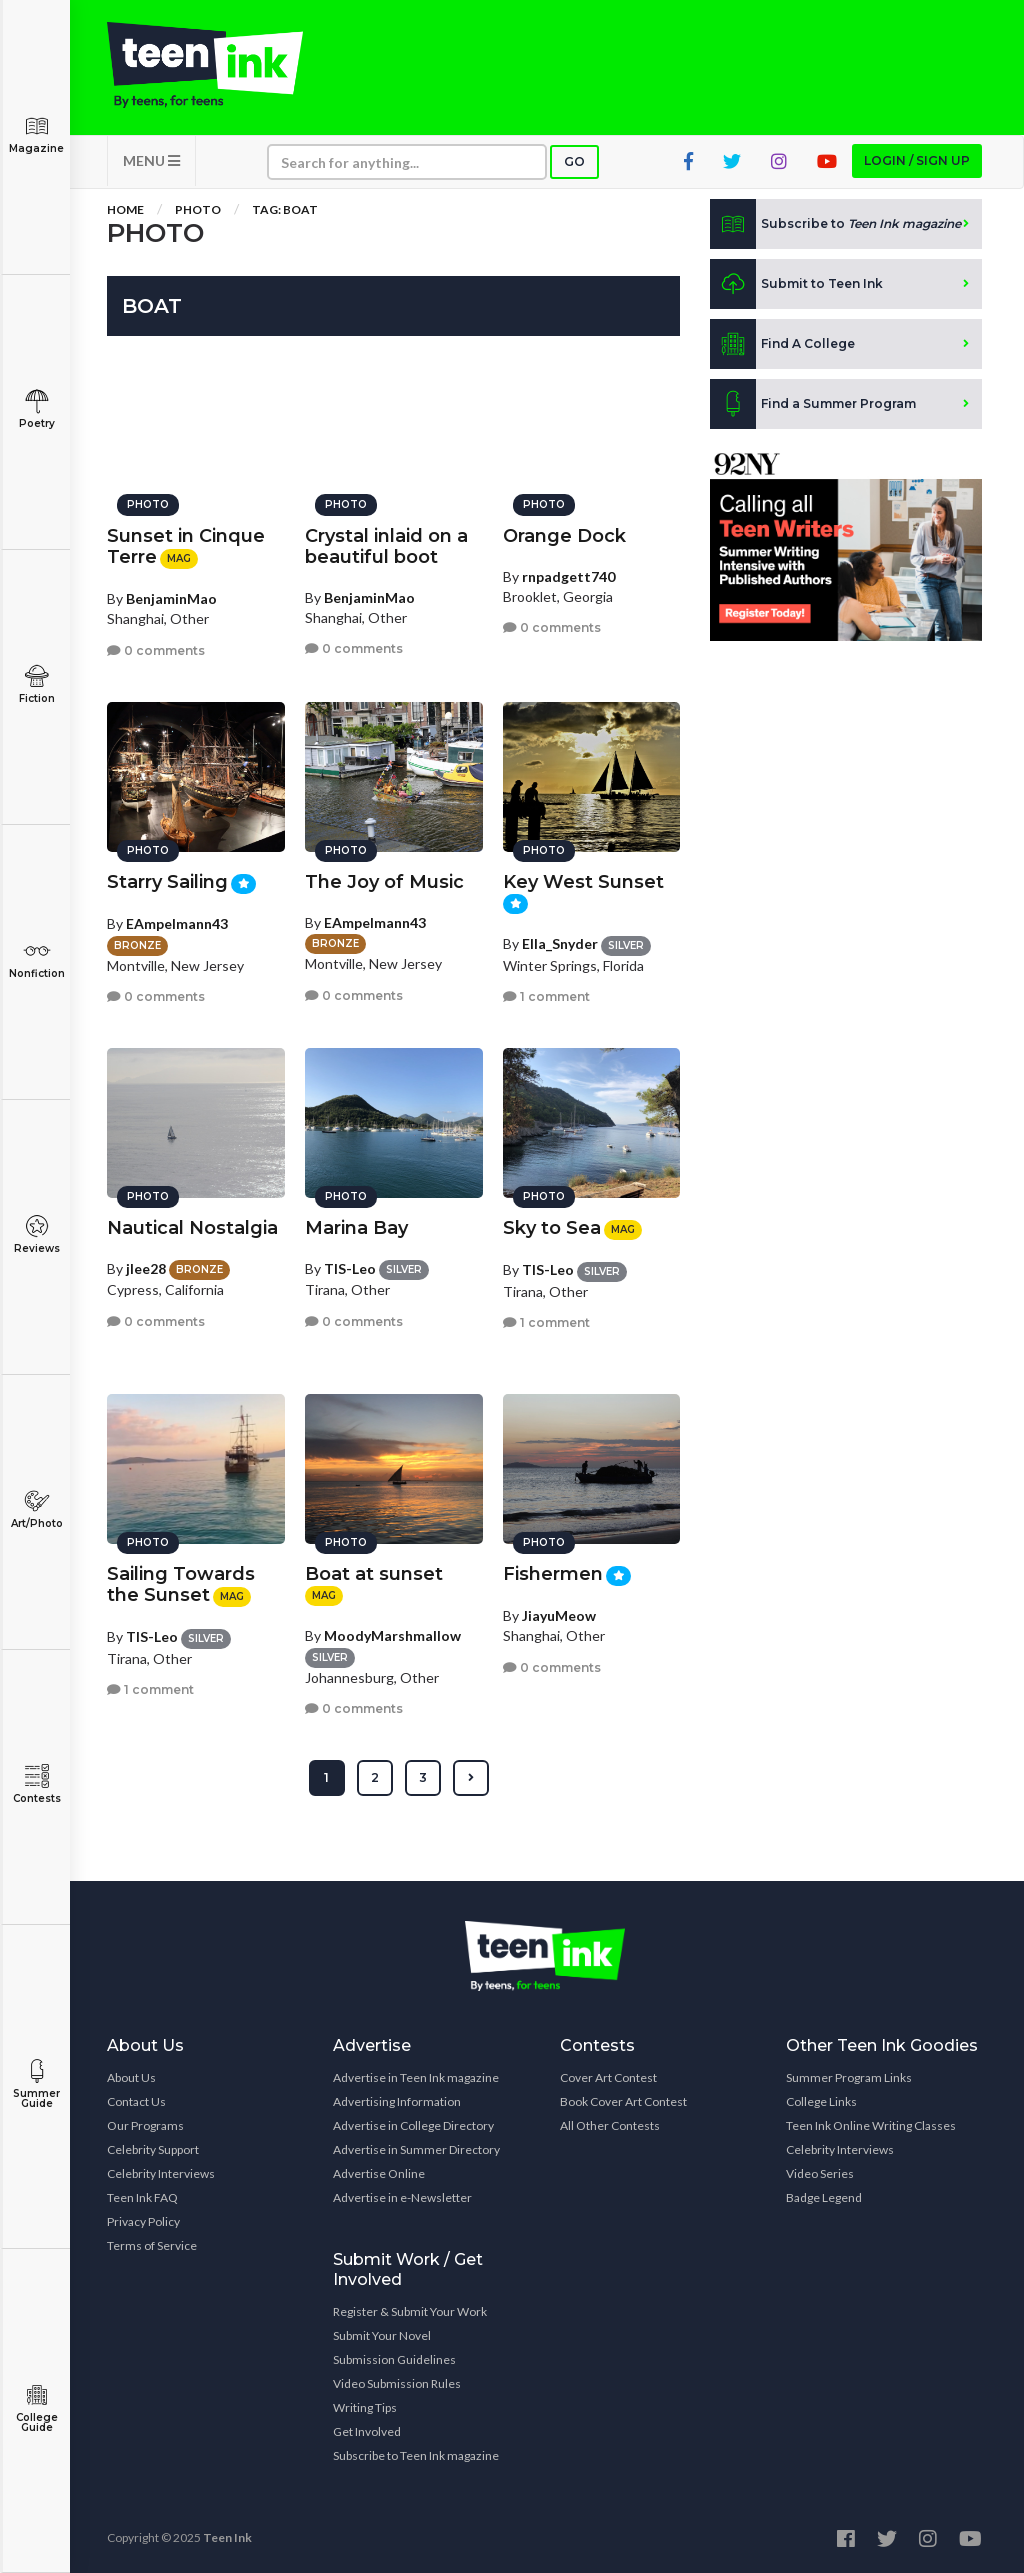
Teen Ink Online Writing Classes (871, 2125)
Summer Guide (36, 2084)
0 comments (156, 650)
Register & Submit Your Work (410, 2311)
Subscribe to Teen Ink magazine (416, 2455)
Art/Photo (36, 1509)
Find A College (782, 344)
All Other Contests (610, 2125)
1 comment (546, 996)
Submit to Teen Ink (796, 284)
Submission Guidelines (394, 2359)
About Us (131, 2077)
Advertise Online (379, 2173)
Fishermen (553, 1574)
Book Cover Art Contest (623, 2101)
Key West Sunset (583, 882)
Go (574, 161)
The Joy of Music (384, 882)
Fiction (36, 684)
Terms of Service (152, 2245)
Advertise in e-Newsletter (402, 2197)
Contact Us (136, 2101)
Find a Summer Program (813, 404)
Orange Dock (564, 536)
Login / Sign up (917, 160)
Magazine (36, 134)
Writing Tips (365, 2407)
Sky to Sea (552, 1228)
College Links (821, 2101)
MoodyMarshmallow (392, 1635)
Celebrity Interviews (161, 2173)
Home (125, 209)
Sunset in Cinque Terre (186, 546)
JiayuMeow (559, 1615)
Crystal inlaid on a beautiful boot (386, 546)
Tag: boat (285, 209)
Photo (198, 209)
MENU (151, 160)
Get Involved (367, 2431)
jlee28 (146, 1268)
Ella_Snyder (560, 943)
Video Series (820, 2173)
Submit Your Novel (382, 2335)
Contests (36, 1784)
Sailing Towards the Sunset (181, 1584)
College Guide (36, 2408)
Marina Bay (356, 1228)
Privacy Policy (143, 2221)
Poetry (36, 409)
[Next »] (471, 1778)
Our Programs (145, 2125)
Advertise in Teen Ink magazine (416, 2077)
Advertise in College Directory (413, 2125)
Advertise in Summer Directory (416, 2149)
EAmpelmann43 (177, 923)
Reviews (36, 1234)
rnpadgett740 (568, 576)
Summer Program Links (849, 2077)
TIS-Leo (350, 1268)
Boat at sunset (374, 1574)
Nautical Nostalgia (192, 1228)
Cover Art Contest (608, 2077)
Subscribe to (835, 224)
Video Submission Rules (397, 2383)
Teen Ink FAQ (142, 2197)
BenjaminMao (171, 598)
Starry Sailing (167, 882)
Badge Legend (824, 2197)
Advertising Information (397, 2101)
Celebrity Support (153, 2149)
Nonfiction (36, 959)
